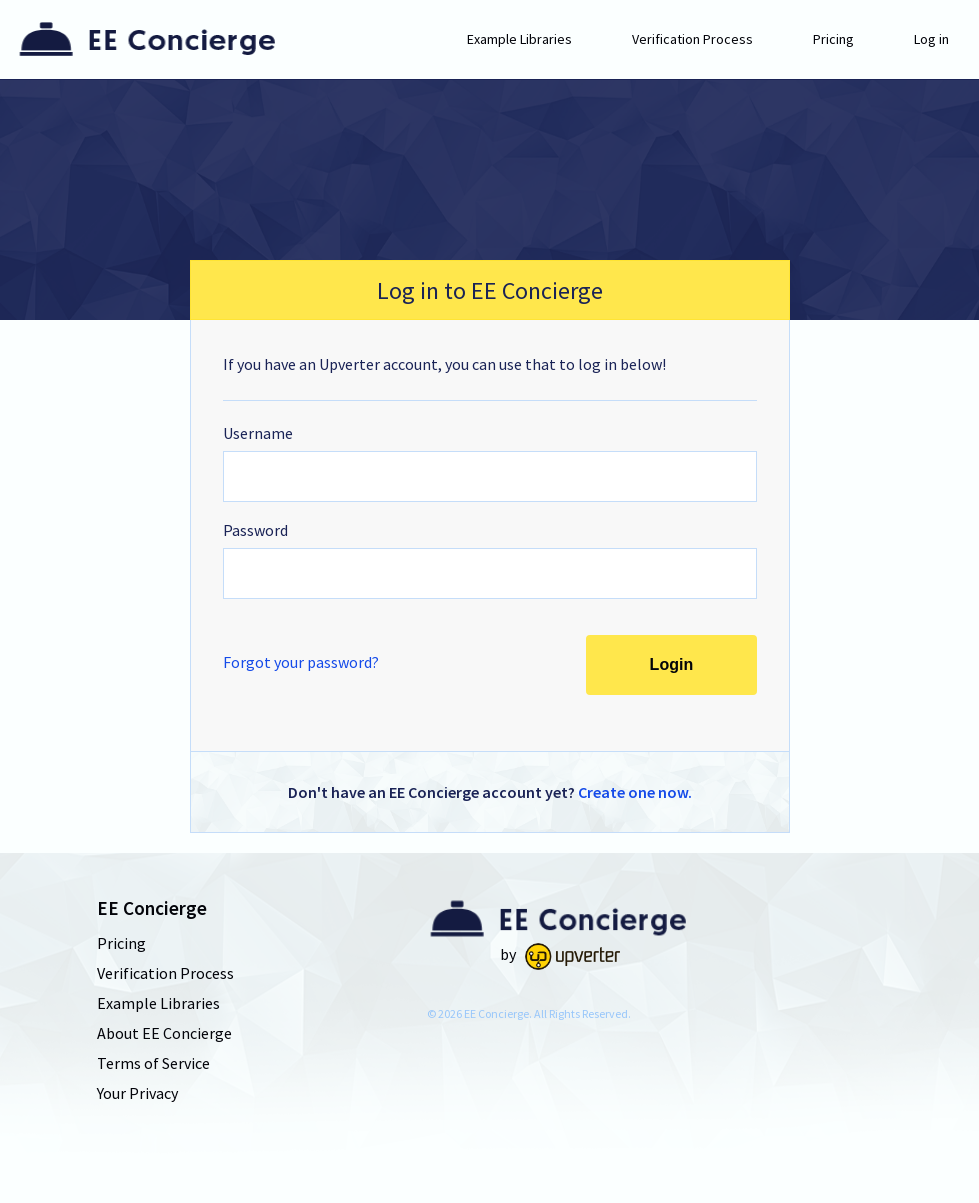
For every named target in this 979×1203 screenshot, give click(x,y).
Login (671, 664)
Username (258, 433)
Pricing (833, 39)
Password (255, 530)
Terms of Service (153, 1063)
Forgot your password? (301, 662)
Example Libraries (519, 39)
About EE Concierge (164, 1033)
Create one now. (635, 792)
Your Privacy (137, 1093)
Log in (931, 39)
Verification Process (692, 39)
